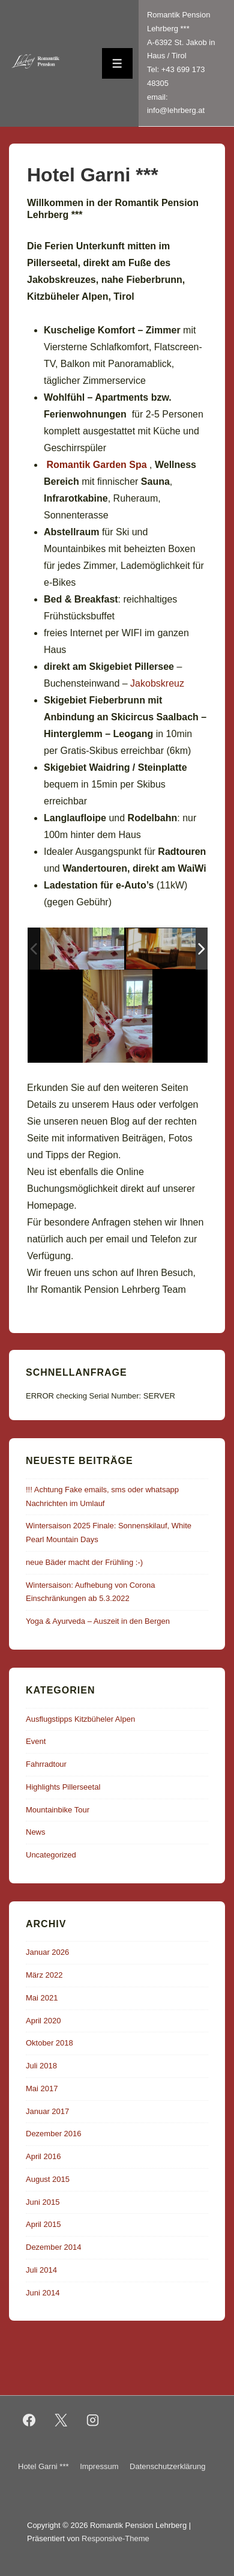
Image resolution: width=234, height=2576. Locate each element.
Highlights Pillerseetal (63, 1786)
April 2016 (43, 2156)
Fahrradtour (46, 1764)
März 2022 (44, 1974)
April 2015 (43, 2224)
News (36, 1831)
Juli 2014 (41, 2269)
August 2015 (48, 2179)
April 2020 (43, 2020)
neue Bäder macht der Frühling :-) (84, 1562)
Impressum (99, 2466)
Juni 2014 (42, 2292)
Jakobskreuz (157, 683)
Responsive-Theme (115, 2538)
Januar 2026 (47, 1952)
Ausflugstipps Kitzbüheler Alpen (80, 1719)
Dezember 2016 (54, 2133)
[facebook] (29, 2420)
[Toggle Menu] (117, 63)
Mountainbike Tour (57, 1809)
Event (36, 1741)
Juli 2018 (41, 2065)
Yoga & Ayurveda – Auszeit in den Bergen (98, 1621)
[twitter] (61, 2420)
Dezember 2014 (54, 2247)
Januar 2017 (47, 2111)
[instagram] (93, 2420)
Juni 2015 (42, 2202)
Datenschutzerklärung (167, 2466)
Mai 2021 (42, 1997)
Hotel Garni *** (43, 2466)
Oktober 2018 (49, 2042)
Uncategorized (51, 1854)
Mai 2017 (42, 2088)
